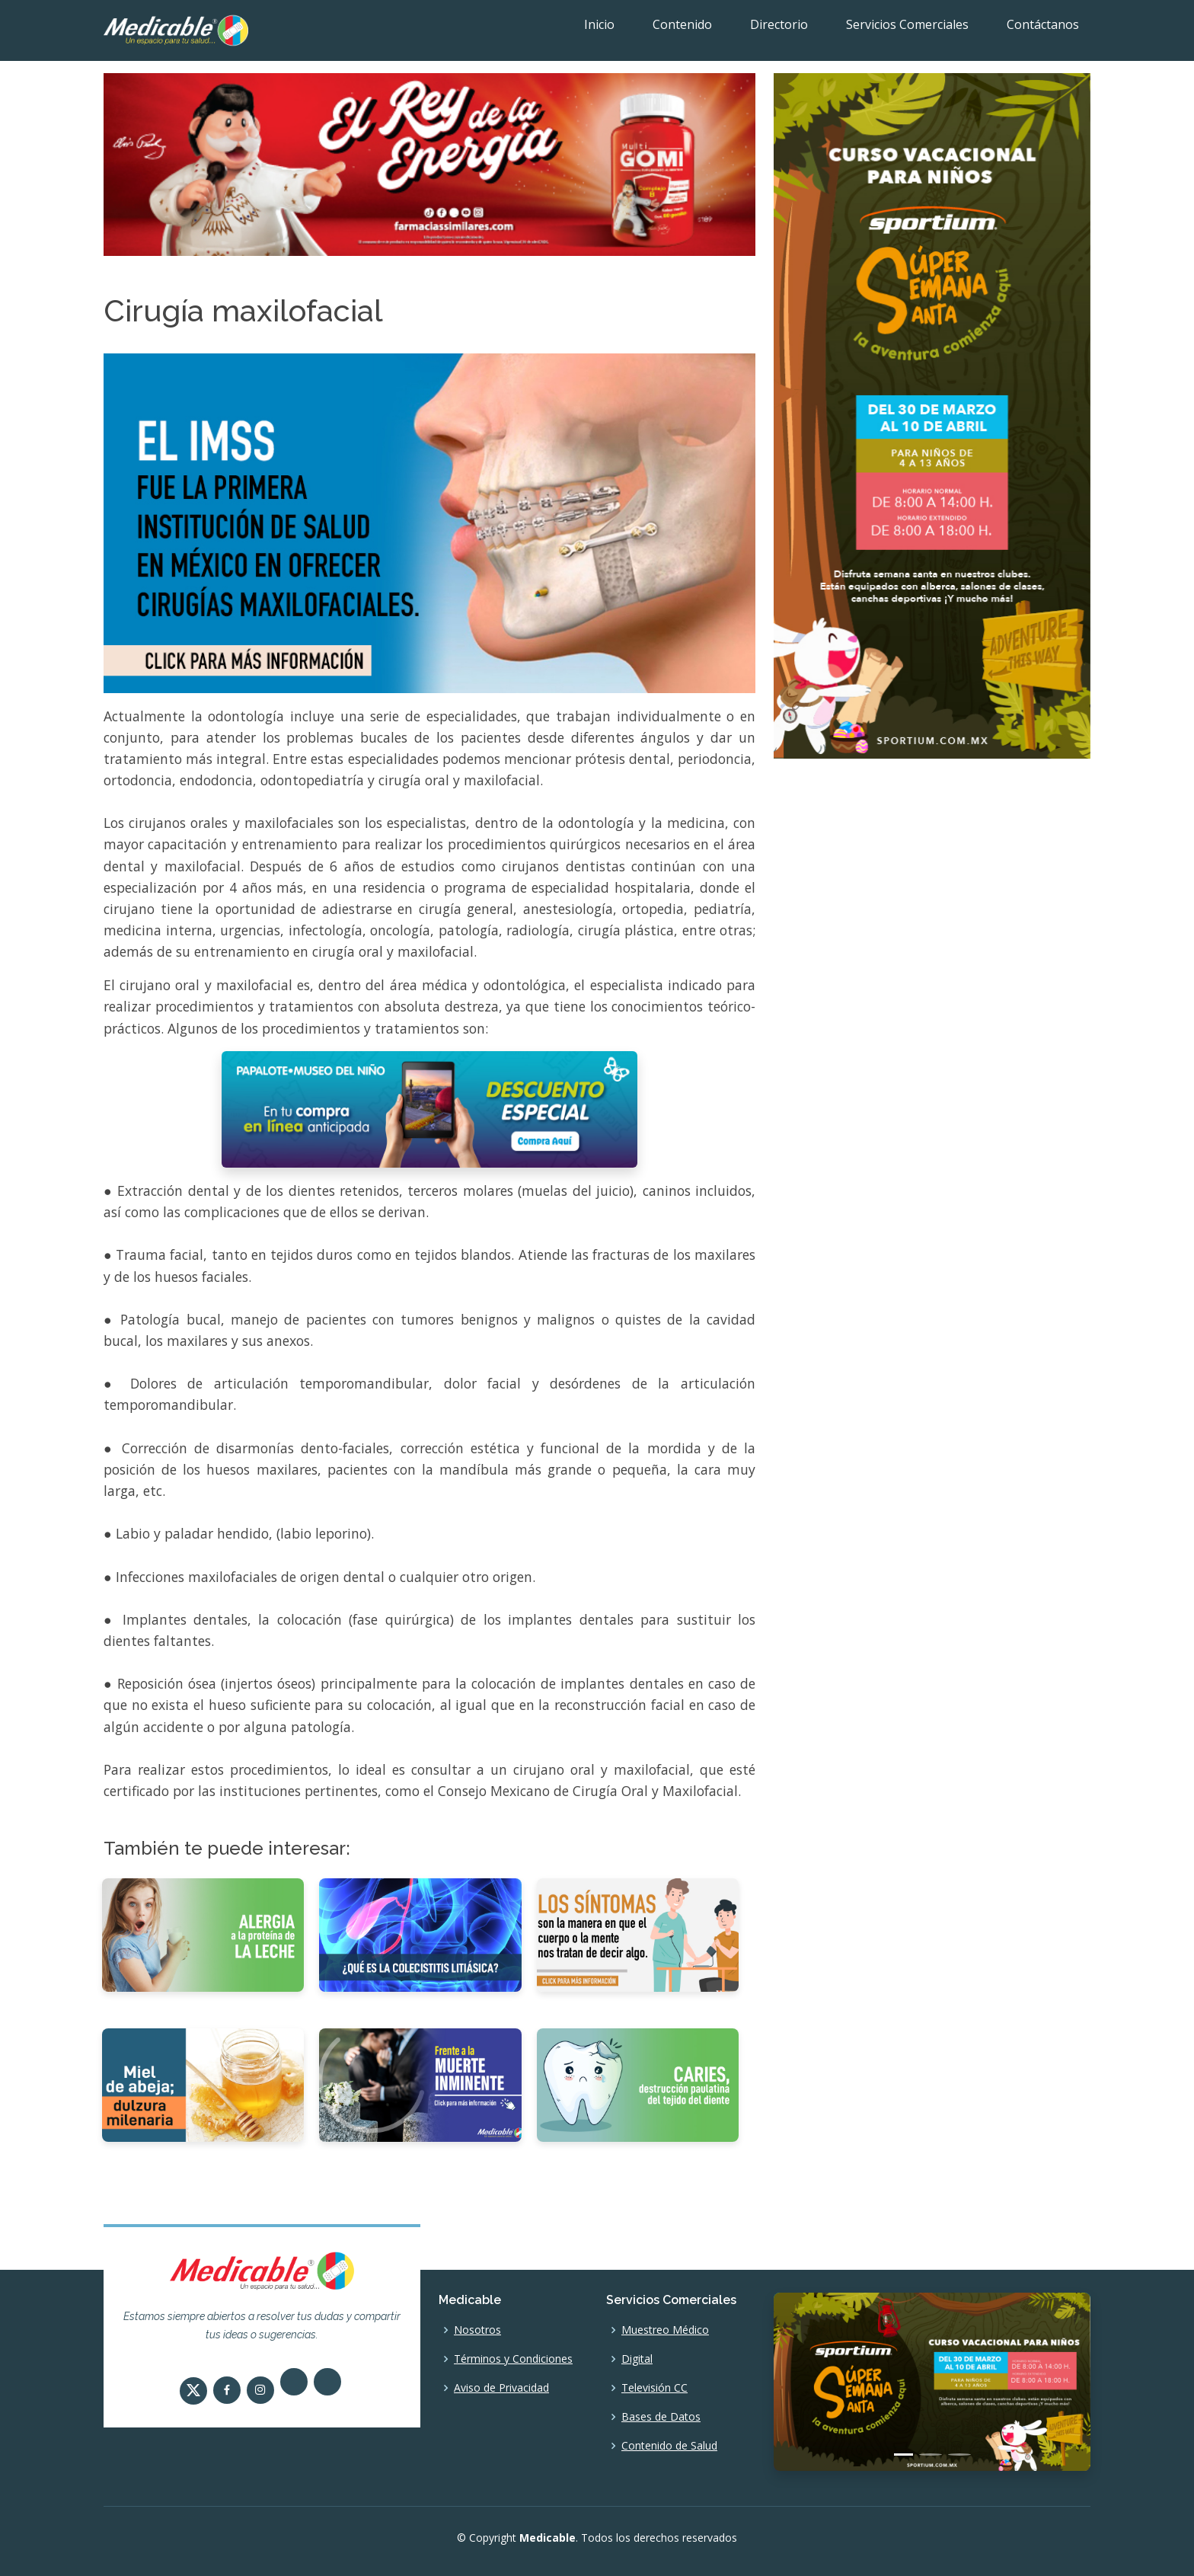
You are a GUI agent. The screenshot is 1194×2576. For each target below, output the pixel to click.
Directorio (779, 24)
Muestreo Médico (665, 2330)
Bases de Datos (661, 2416)
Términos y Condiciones (513, 2359)
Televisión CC (654, 2388)
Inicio (599, 24)
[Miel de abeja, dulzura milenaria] (203, 2084)
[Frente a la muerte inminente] (420, 2084)
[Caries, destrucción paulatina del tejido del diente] (638, 2084)
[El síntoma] (638, 1934)
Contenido (682, 24)
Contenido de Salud (669, 2445)
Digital (637, 2359)
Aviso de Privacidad (501, 2388)
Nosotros (477, 2330)
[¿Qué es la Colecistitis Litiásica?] (420, 1934)
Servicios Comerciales (907, 24)
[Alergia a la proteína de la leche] (203, 1934)
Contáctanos (1043, 24)
